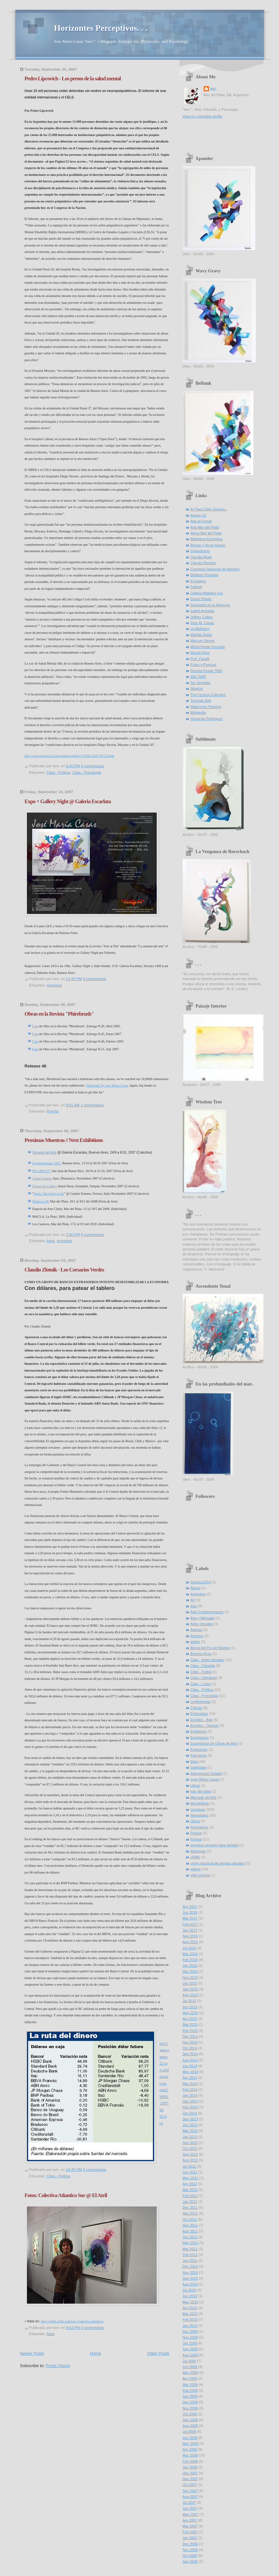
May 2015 (191, 2013)
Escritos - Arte (201, 1720)
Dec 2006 (190, 2544)
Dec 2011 (190, 2207)
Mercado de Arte (203, 1797)
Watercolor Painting (206, 707)
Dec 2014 (190, 2036)
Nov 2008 (190, 2408)
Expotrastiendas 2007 (46, 1163)
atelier (195, 1642)
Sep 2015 (190, 1989)
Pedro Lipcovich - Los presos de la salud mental (73, 78)
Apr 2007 (190, 2520)
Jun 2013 (190, 2125)
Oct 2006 (190, 2556)
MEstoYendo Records (207, 647)
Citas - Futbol (201, 1672)
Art (192, 1600)
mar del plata (200, 1791)
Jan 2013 (190, 2137)
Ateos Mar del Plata (206, 533)
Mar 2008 (190, 2455)
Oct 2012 (190, 2148)
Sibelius (196, 688)
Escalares (198, 581)
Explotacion (199, 1737)
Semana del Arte (44, 1152)
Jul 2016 (189, 1948)
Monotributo (199, 1803)
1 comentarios (92, 1105)
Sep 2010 (190, 2278)
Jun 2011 (190, 2237)
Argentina (198, 1594)
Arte (193, 1606)
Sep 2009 (190, 2349)
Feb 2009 (190, 2390)
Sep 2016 (190, 1936)
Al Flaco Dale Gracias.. (208, 509)
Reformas (198, 1851)
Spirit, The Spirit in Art (49, 1193)
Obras (195, 1821)
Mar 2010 (190, 2314)
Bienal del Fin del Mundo (210, 1648)
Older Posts (158, 2353)
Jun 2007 (190, 2508)
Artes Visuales (201, 1624)
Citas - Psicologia (86, 772)
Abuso (195, 1588)
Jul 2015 (189, 2001)
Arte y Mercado (202, 1618)
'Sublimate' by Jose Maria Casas (107, 1085)
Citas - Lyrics (200, 1684)
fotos (51, 1241)
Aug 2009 (190, 2355)
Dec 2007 (190, 2473)
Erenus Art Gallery (44, 1186)
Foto (35, 1026)
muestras (54, 985)
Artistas (196, 1630)
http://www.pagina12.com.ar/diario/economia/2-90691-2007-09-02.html (164, 2083)
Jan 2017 (190, 1930)
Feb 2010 (190, 2319)
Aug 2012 (190, 2160)
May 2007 (191, 2514)
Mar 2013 (190, 2131)
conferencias (200, 1702)
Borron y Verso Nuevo (207, 545)
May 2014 (191, 2072)
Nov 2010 (190, 2272)
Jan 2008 (190, 2467)
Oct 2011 (190, 2219)
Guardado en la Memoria (210, 605)
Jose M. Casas (202, 623)
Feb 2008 (190, 2461)
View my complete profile (203, 116)
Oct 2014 (190, 2048)
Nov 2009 (190, 2337)
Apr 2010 (190, 2308)
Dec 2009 (190, 2331)
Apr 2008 (190, 2449)
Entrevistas (199, 1713)
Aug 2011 (190, 2231)
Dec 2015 (190, 1971)
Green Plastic (201, 599)
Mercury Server (202, 641)
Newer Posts (32, 2353)
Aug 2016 (190, 1942)
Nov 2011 (190, 2213)
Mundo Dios (200, 653)
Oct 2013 (190, 2113)
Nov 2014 (190, 2042)
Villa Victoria (200, 1875)
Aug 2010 (190, 2284)
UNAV (195, 1857)
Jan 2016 (190, 1965)
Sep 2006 (190, 2561)
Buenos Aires (201, 1654)
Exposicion (199, 1749)
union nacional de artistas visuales (217, 1863)
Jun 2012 (190, 2172)
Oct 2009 (190, 2343)
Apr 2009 (190, 2378)
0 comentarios (92, 766)
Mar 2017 (190, 1918)
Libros (195, 1785)
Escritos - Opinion (204, 1725)
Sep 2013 (190, 2119)
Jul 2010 (189, 2290)
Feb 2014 (190, 2090)
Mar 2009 (190, 2385)
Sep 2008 (190, 2420)
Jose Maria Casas (204, 1779)
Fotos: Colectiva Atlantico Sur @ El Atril (66, 2195)
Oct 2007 (190, 2485)
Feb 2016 (190, 1960)
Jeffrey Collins (201, 617)
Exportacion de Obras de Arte (213, 1743)
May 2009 (191, 2373)
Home (95, 2353)
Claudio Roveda (203, 563)
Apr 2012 (190, 2184)
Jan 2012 (190, 2202)
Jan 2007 (190, 2538)
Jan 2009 (190, 2396)
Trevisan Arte (201, 700)
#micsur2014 (200, 1582)
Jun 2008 (190, 2438)
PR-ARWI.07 (41, 1171)
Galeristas (198, 1767)
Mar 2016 (190, 1954)
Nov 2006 (190, 2550)
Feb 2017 (190, 1924)
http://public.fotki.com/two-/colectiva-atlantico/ (72, 2321)
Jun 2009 (190, 2367)
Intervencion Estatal (206, 1773)
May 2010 (191, 2302)
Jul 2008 (189, 2432)
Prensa (52, 1111)
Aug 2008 (190, 2426)
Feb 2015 (190, 2031)
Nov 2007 (190, 2479)
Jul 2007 (189, 2502)
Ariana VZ (198, 515)
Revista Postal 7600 (206, 671)
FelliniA (196, 587)
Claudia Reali (201, 557)
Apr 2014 (190, 2078)
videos (195, 1869)
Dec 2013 (190, 2101)
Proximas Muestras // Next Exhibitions (64, 1140)
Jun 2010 (190, 2296)
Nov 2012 (190, 2143)
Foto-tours (198, 1755)
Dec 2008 (190, 2402)
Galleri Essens (41, 1178)
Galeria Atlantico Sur (206, 593)
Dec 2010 (190, 2266)
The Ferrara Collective (208, 695)
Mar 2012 (190, 2190)
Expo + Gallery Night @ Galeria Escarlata (68, 801)
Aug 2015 (190, 1995)
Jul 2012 (189, 2166)
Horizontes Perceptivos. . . (101, 28)
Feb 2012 (190, 2196)
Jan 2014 (190, 2095)
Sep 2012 (190, 2154)
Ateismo (196, 1636)
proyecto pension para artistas (214, 1845)
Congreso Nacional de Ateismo (215, 569)
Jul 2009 (189, 2361)
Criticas (196, 1708)
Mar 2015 (190, 2024)
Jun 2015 (190, 2007)
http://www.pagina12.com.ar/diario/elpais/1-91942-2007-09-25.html (70, 756)
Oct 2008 (190, 2414)
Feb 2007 (190, 2532)
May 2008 (191, 2443)
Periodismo (199, 1827)
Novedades (199, 1815)
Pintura (196, 1833)
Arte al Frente (201, 521)
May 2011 (191, 2243)
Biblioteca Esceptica (206, 539)
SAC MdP (198, 676)
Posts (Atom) (58, 2365)
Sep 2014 (190, 2054)
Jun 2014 (190, 2066)
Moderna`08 (40, 1201)
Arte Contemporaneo (207, 1612)
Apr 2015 (190, 2019)
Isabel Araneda (202, 611)
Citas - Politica (58, 772)
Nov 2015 (190, 1977)
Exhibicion (198, 1731)
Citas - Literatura (203, 1678)
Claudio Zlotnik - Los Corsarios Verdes (64, 1270)
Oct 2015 (190, 1983)
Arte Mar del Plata (204, 527)
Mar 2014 (190, 2084)
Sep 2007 (190, 2491)
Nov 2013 (190, 2107)
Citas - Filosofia (202, 1666)
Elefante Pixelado (204, 575)
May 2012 (191, 2178)
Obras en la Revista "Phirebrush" (59, 1014)
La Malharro (200, 629)
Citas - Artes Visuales (207, 1660)
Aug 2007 (190, 2497)
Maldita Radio (201, 635)
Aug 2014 (190, 2060)
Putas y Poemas (203, 665)
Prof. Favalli (199, 659)
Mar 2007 (190, 2526)
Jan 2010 (190, 2326)
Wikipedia (198, 712)
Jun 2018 (190, 1912)
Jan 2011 (190, 2261)
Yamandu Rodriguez (206, 719)
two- (213, 88)
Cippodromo (200, 551)
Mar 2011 (190, 2249)
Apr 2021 (190, 1907)
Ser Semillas (200, 683)
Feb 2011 (190, 2255)
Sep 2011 (190, 2225)
